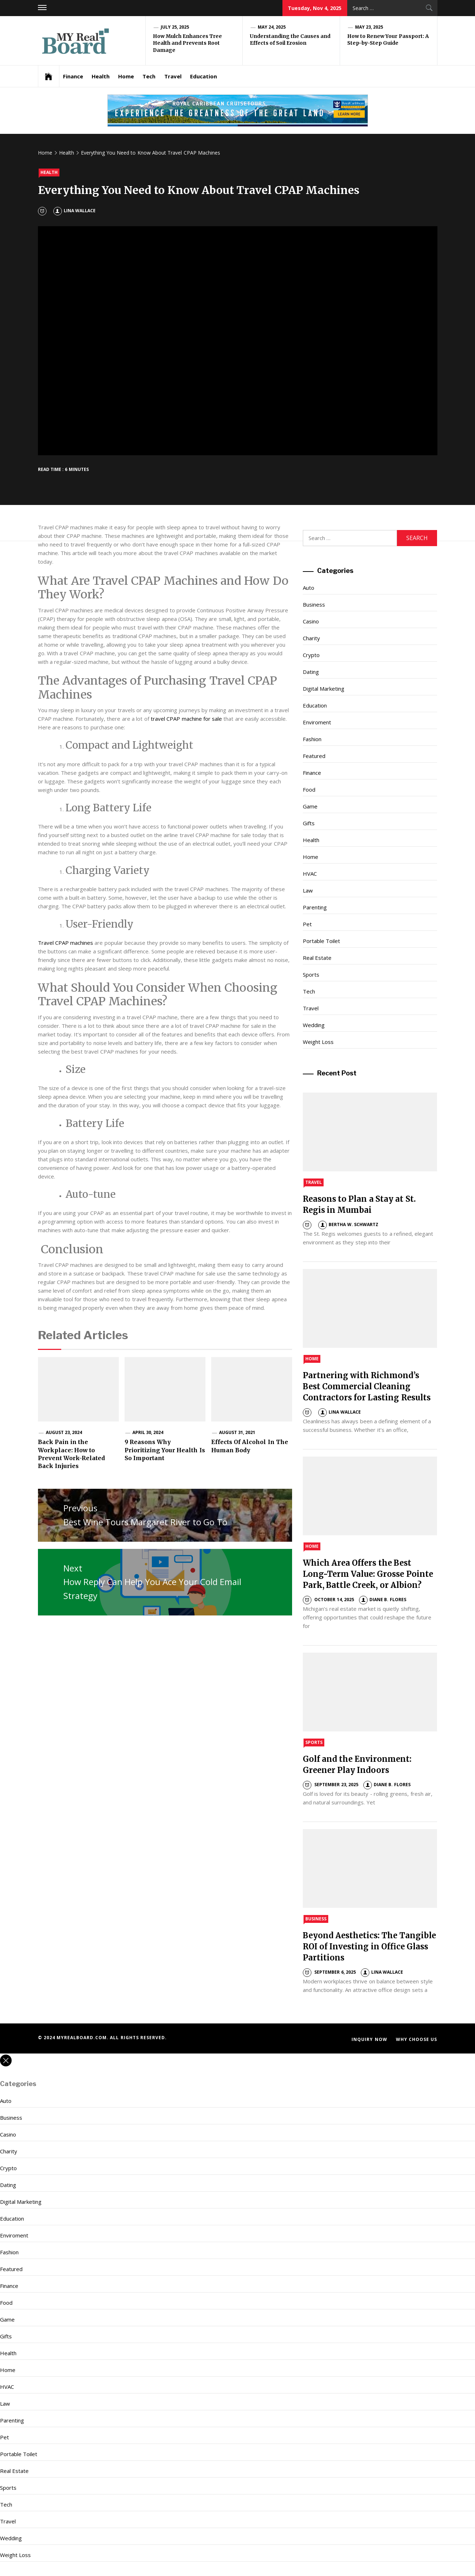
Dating (311, 671)
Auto (308, 587)
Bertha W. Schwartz (348, 1224)
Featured (314, 755)
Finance (73, 76)
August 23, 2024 (64, 1432)
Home (126, 76)
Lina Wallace (74, 211)
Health (101, 76)
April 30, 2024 (148, 1432)
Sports (311, 974)
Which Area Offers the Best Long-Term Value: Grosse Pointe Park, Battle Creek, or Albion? (368, 1574)
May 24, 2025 (272, 27)
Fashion (312, 739)
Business (314, 604)
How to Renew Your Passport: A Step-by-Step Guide (388, 40)
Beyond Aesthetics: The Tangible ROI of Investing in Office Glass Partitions (369, 1946)
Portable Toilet (321, 940)
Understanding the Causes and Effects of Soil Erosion (290, 40)
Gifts (309, 823)
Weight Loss (318, 1041)
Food (309, 789)
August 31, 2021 (237, 1432)
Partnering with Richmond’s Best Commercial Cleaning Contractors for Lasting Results (367, 1386)
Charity (311, 638)
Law (308, 890)
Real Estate (317, 957)
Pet (307, 924)
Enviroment (317, 722)
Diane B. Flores (382, 1599)
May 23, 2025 (369, 27)
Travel (172, 76)
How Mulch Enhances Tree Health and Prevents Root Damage (187, 43)
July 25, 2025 (175, 27)
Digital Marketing (323, 688)
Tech (148, 76)
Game (310, 806)
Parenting (315, 907)
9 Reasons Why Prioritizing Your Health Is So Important (165, 1450)
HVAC (310, 873)
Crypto (311, 654)
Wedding (314, 1025)
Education (203, 76)
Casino (311, 621)
